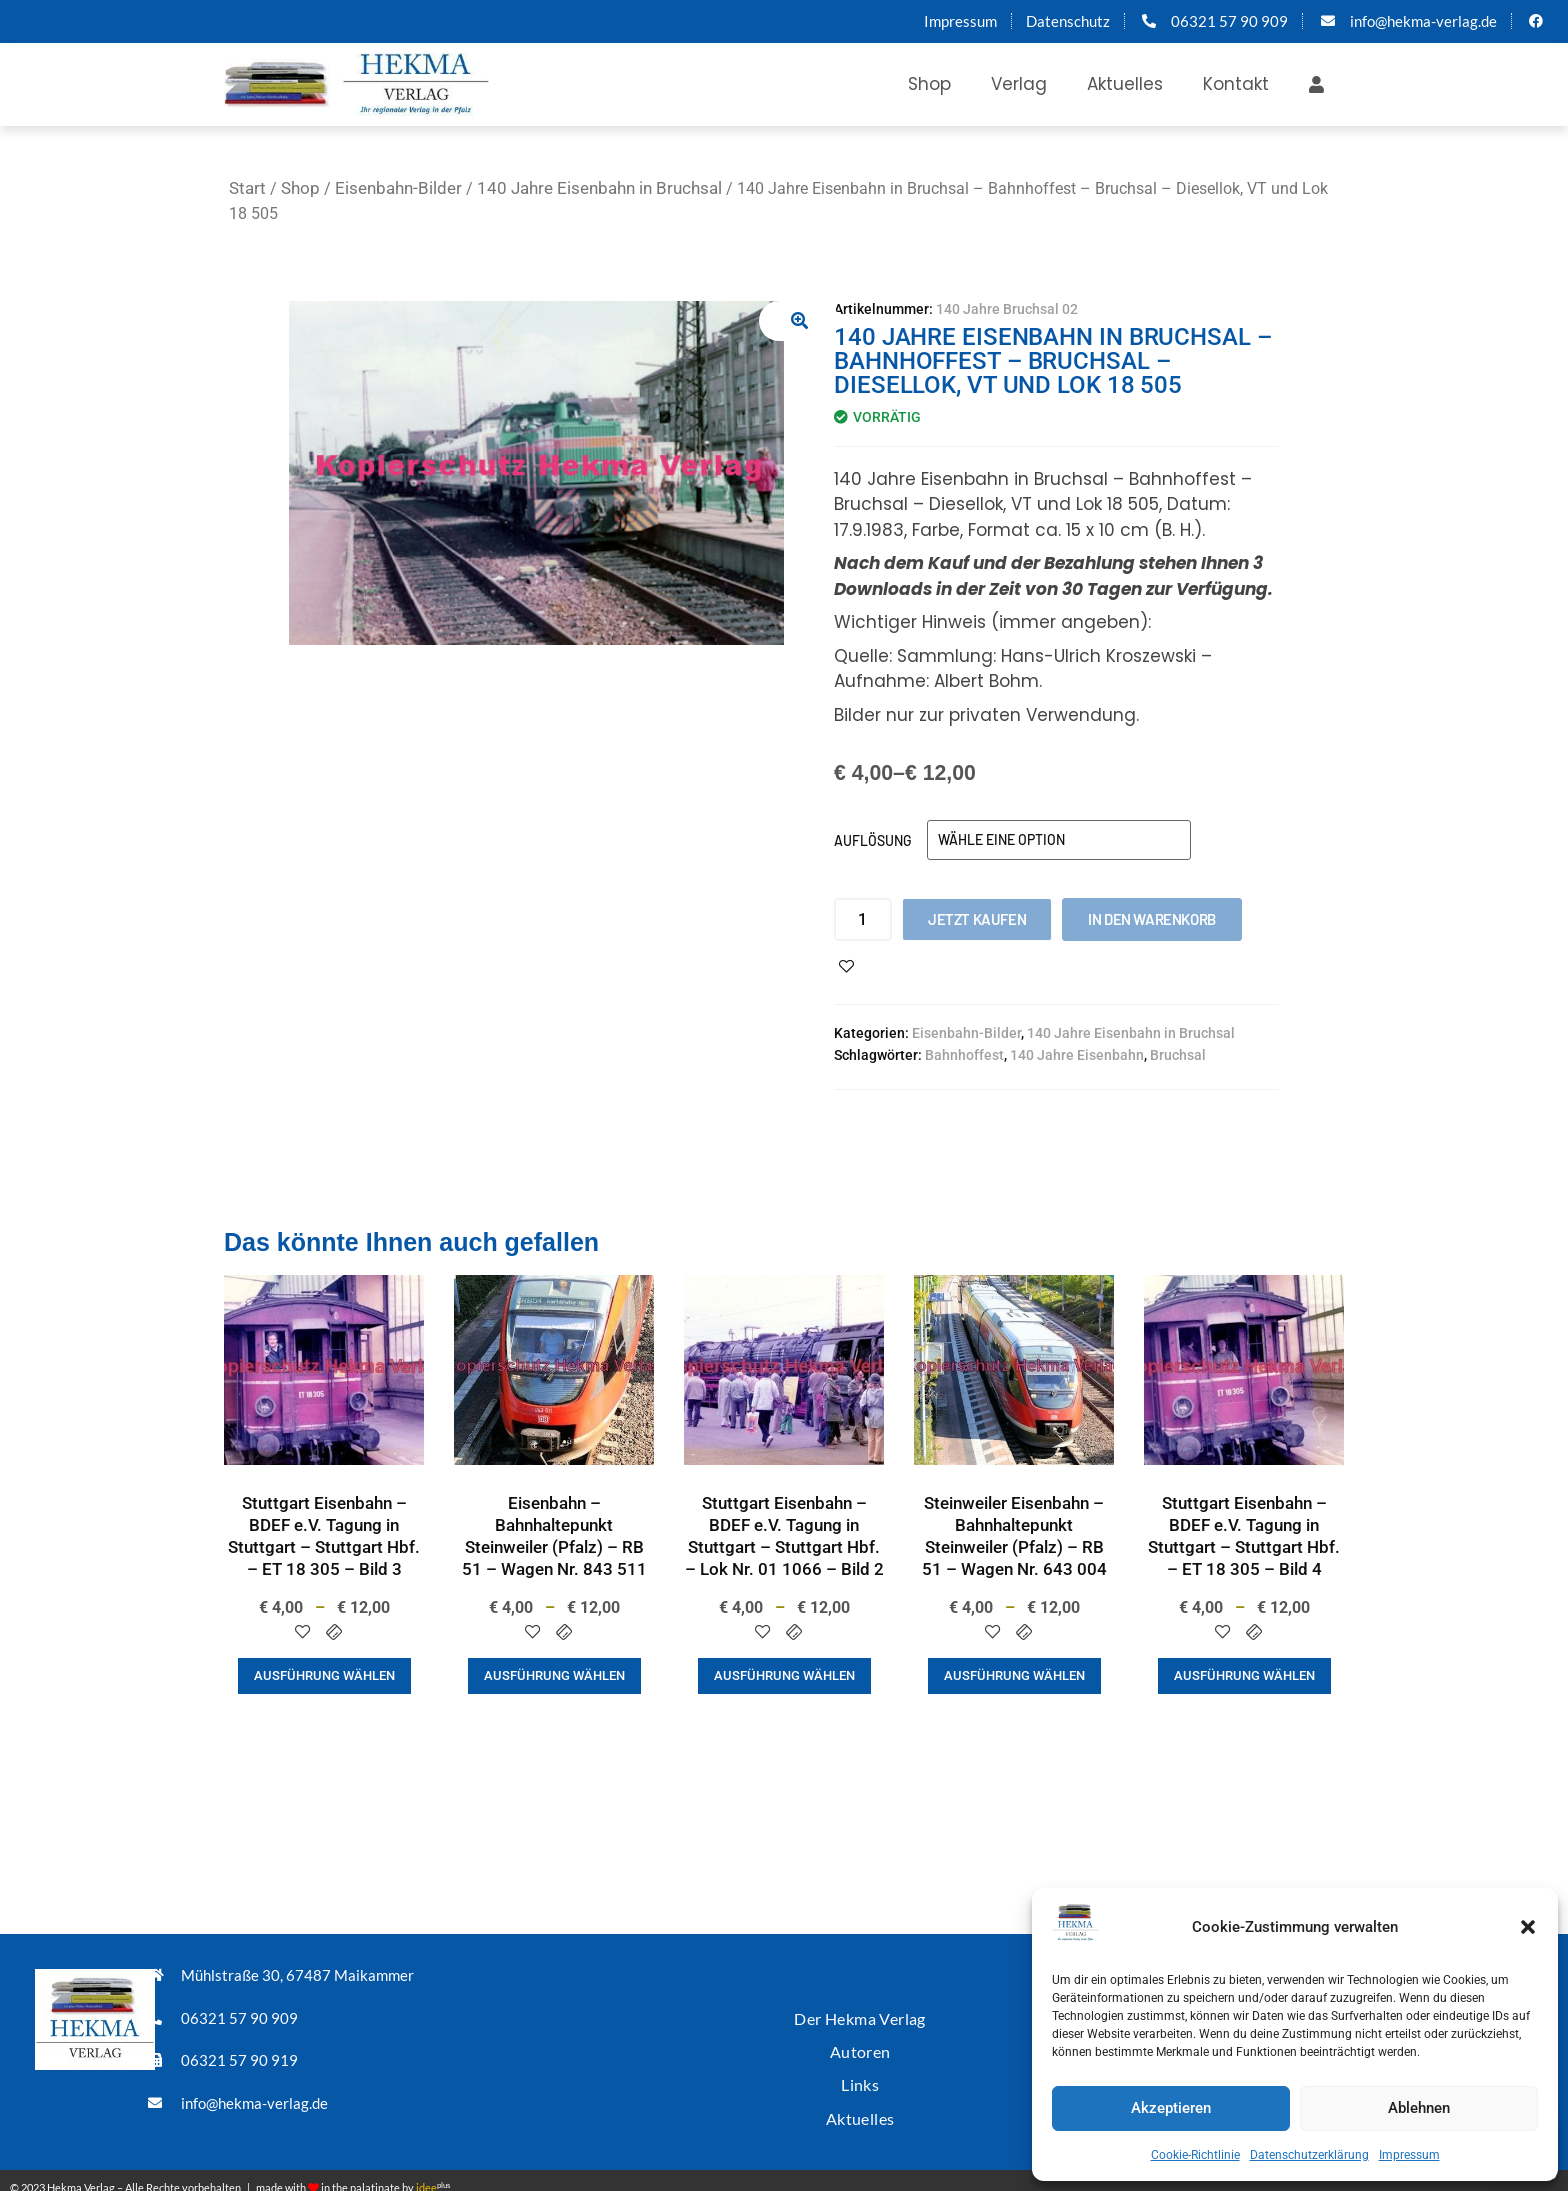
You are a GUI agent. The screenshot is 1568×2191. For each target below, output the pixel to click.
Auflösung (873, 840)
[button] (1528, 1927)
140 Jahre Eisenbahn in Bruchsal (599, 188)
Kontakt (1236, 84)
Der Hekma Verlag (860, 2013)
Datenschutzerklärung (1309, 2155)
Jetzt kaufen (977, 919)
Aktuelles (1125, 84)
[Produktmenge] (863, 919)
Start (247, 188)
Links (860, 2073)
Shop (929, 84)
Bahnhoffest (964, 1055)
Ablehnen (1419, 2108)
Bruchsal (1178, 1055)
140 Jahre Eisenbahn (1077, 1055)
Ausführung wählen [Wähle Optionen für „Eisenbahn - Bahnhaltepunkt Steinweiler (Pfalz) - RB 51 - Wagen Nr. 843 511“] (554, 1675)
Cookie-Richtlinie (1195, 2155)
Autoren (860, 2043)
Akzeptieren (1171, 2108)
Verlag (1019, 84)
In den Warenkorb (1152, 919)
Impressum (1409, 2155)
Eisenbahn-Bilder (398, 188)
